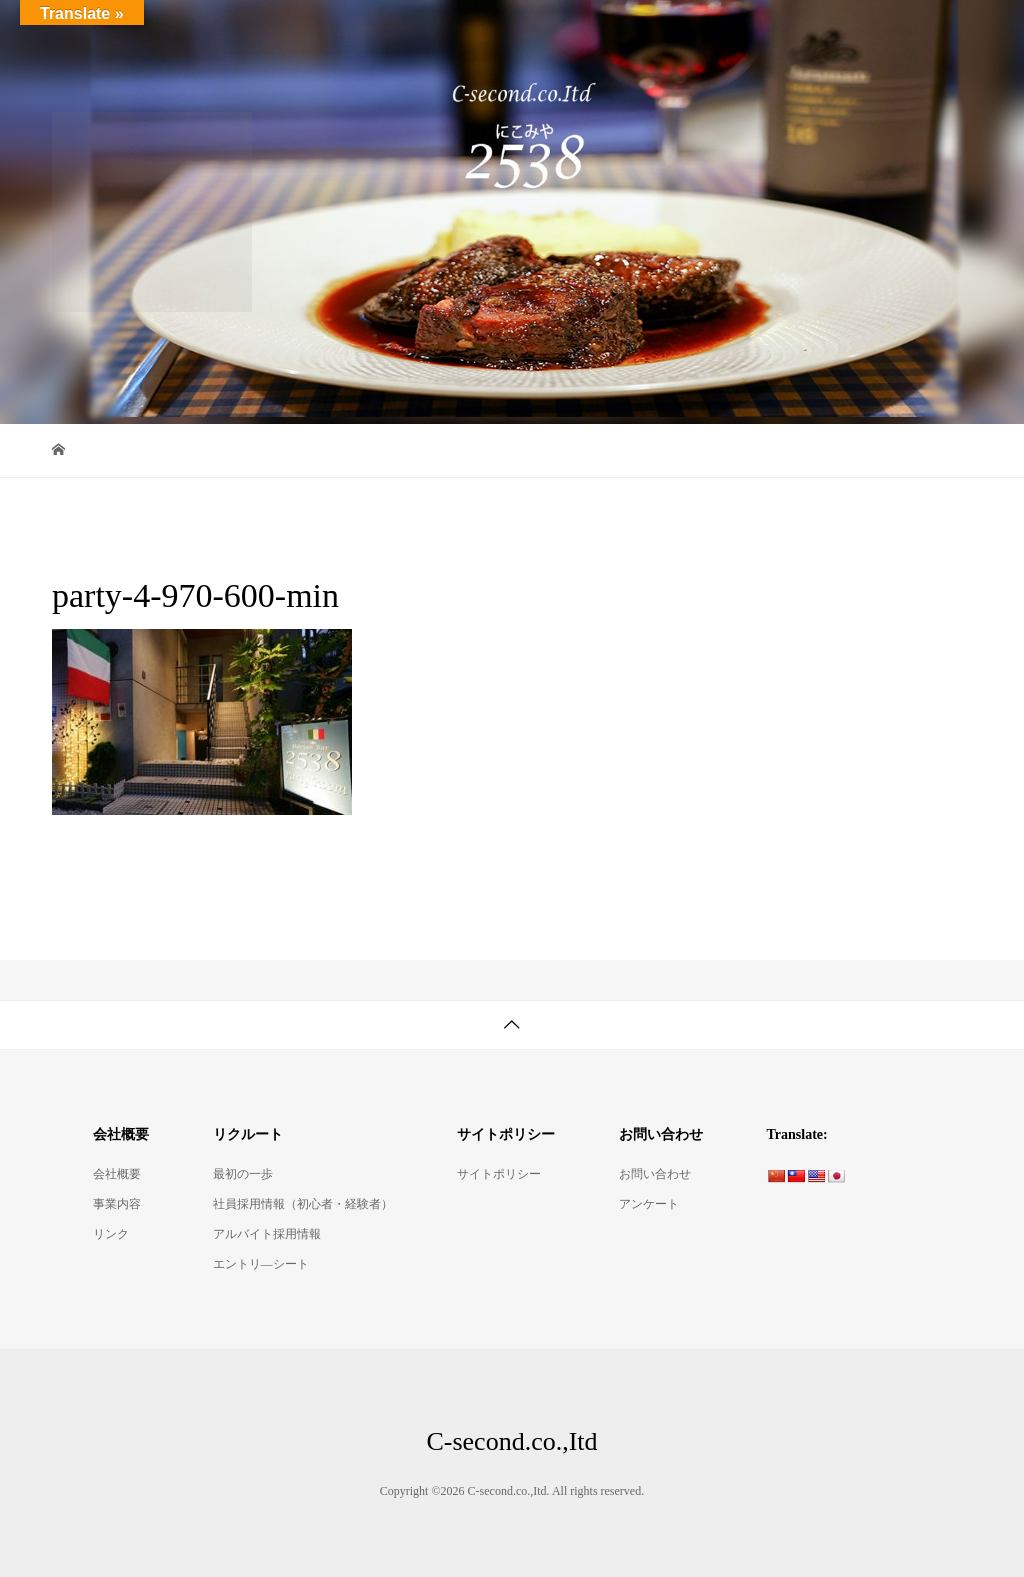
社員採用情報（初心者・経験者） (303, 1204)
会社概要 (117, 1174)
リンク (111, 1234)
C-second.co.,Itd (142, 29)
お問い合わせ (655, 1174)
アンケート (649, 1204)
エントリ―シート (261, 1264)
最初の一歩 (243, 1174)
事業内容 (117, 1204)
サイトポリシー (499, 1174)
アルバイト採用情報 (267, 1234)
